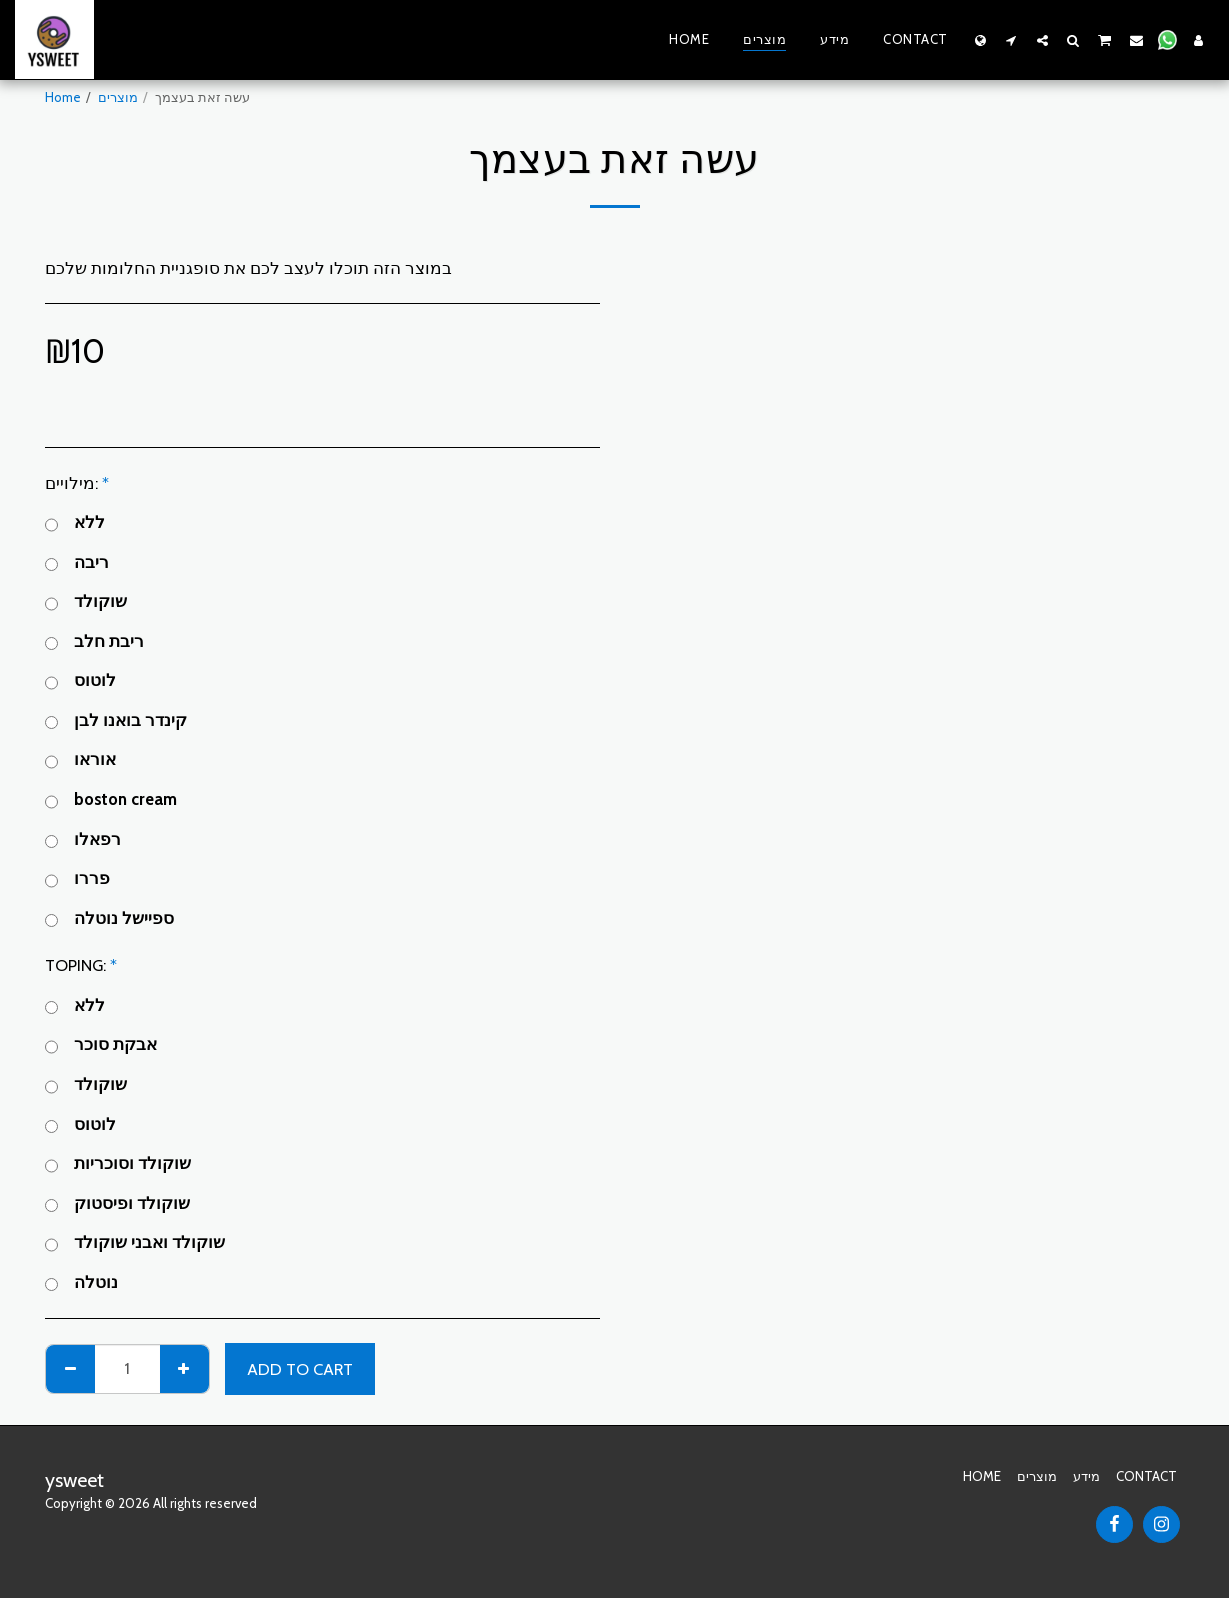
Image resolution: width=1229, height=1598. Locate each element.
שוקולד (86, 602)
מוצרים (118, 97)
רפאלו (83, 840)
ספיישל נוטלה (109, 919)
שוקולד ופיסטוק (117, 1204)
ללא (75, 523)
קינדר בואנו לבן (116, 721)
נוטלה (81, 1283)
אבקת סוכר (101, 1045)
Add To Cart (300, 1369)
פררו (77, 879)
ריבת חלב (94, 642)
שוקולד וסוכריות (118, 1164)
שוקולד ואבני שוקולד (135, 1243)
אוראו (80, 760)
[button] (1011, 40)
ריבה (77, 563)
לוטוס (80, 681)
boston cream (111, 800)
